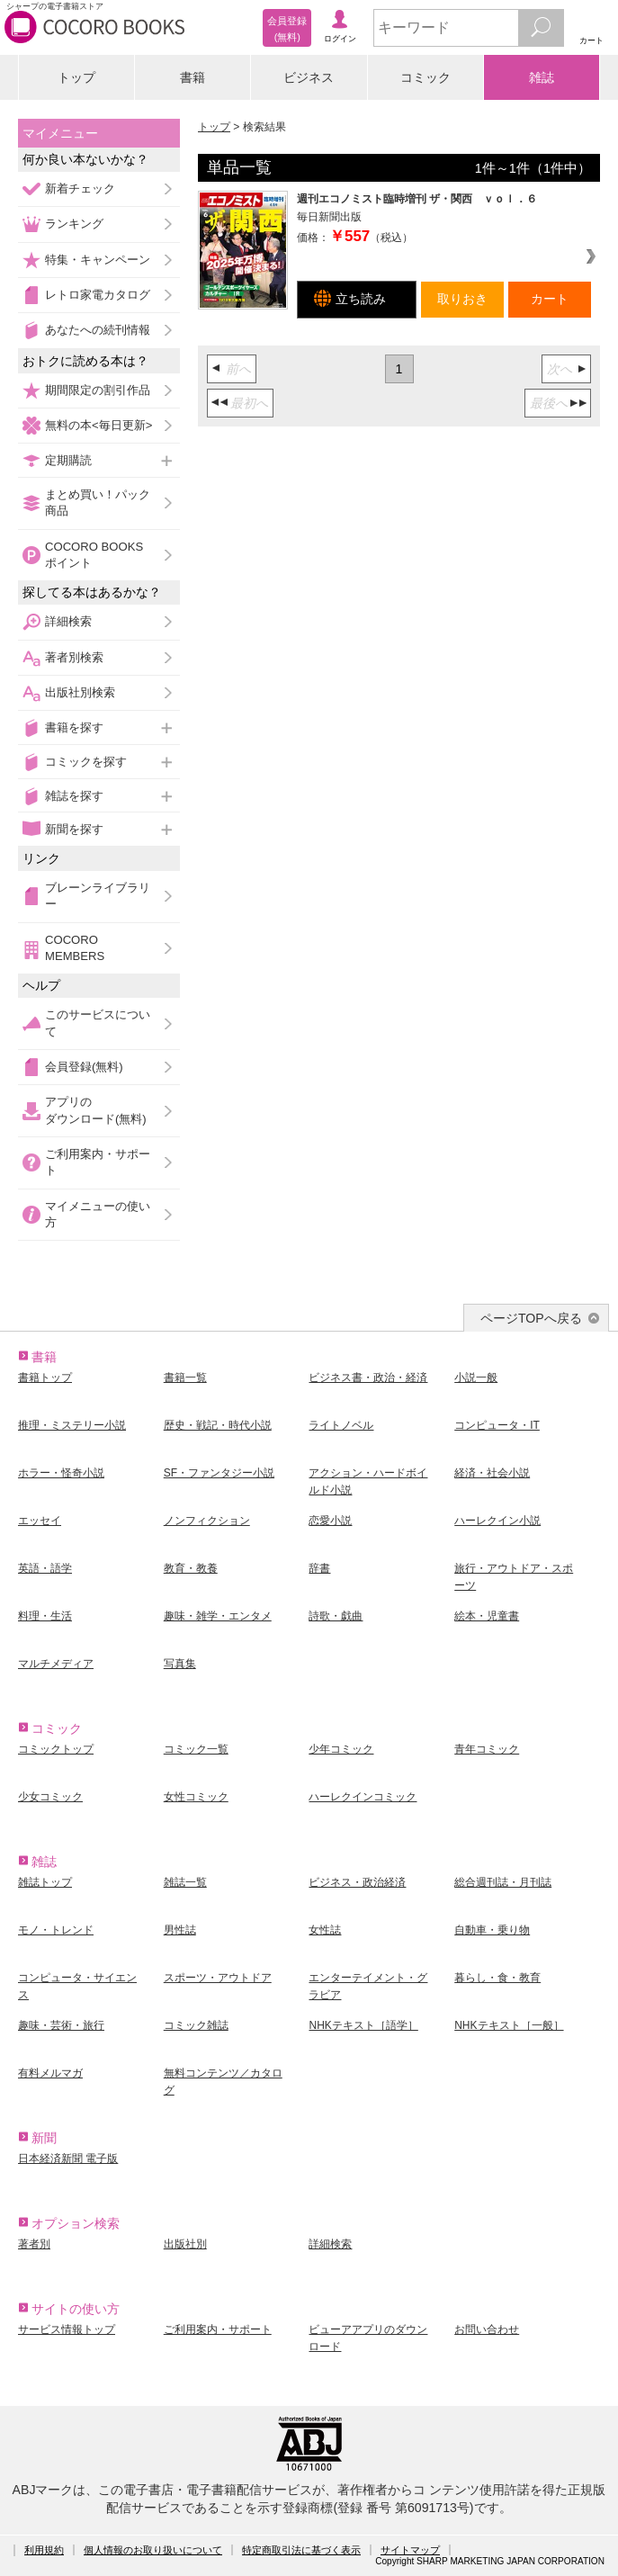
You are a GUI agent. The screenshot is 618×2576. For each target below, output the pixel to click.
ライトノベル (341, 1425)
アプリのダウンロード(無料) (96, 1110)
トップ (76, 77)
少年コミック (341, 1749)
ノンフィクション (207, 1520)
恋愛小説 (330, 1520)
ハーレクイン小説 (497, 1520)
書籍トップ (45, 1377)
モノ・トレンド (56, 1930)
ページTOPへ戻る (531, 1318)
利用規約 (44, 2550)
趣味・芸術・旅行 (61, 2025)
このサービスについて (97, 1022)
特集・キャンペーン (97, 259)
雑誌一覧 (185, 1882)
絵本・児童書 (486, 1616)
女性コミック (196, 1797)
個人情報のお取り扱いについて (153, 2550)
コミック (425, 77)
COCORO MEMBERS (74, 948)
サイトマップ (410, 2550)
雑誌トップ (45, 1882)
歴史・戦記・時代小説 (218, 1425)
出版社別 (185, 2244)
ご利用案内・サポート (97, 1162)
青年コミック (486, 1749)
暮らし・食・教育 (497, 1977)
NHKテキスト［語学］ (363, 2025)
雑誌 (541, 77)
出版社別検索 (80, 692)
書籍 (192, 77)
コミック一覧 (196, 1749)
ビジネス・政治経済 (357, 1882)
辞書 (319, 1568)
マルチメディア (56, 1663)
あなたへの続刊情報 (97, 330)
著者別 (34, 2244)
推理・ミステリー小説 (72, 1425)
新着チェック (80, 188)
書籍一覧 (185, 1377)
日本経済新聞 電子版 (68, 2158)
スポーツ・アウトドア (218, 1977)
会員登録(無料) (84, 1066)
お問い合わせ (486, 2329)
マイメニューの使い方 (97, 1214)
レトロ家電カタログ (97, 294)
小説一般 (475, 1377)
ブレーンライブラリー (97, 896)
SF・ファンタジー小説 (219, 1473)
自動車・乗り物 (492, 1930)
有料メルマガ (50, 2073)
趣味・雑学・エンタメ (218, 1616)
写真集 (180, 1663)
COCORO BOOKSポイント (94, 555)
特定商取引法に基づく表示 (301, 2550)
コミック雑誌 (196, 2025)
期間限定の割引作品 (97, 390)
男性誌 (180, 1930)
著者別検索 (74, 657)
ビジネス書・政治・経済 (368, 1377)
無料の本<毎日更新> (98, 425)
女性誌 (325, 1930)
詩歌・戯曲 (336, 1616)
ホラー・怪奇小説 (61, 1473)
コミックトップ (56, 1749)
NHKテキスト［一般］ (508, 2025)
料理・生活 (45, 1616)
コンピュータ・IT (497, 1425)
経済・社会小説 (492, 1473)
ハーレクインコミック (362, 1797)
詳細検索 (68, 621)
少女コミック (50, 1797)
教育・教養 (191, 1568)
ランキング (74, 223)
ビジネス (308, 77)
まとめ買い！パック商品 (97, 502)
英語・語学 (45, 1568)
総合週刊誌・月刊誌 (502, 1882)
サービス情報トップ (66, 2329)
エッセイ (39, 1520)
